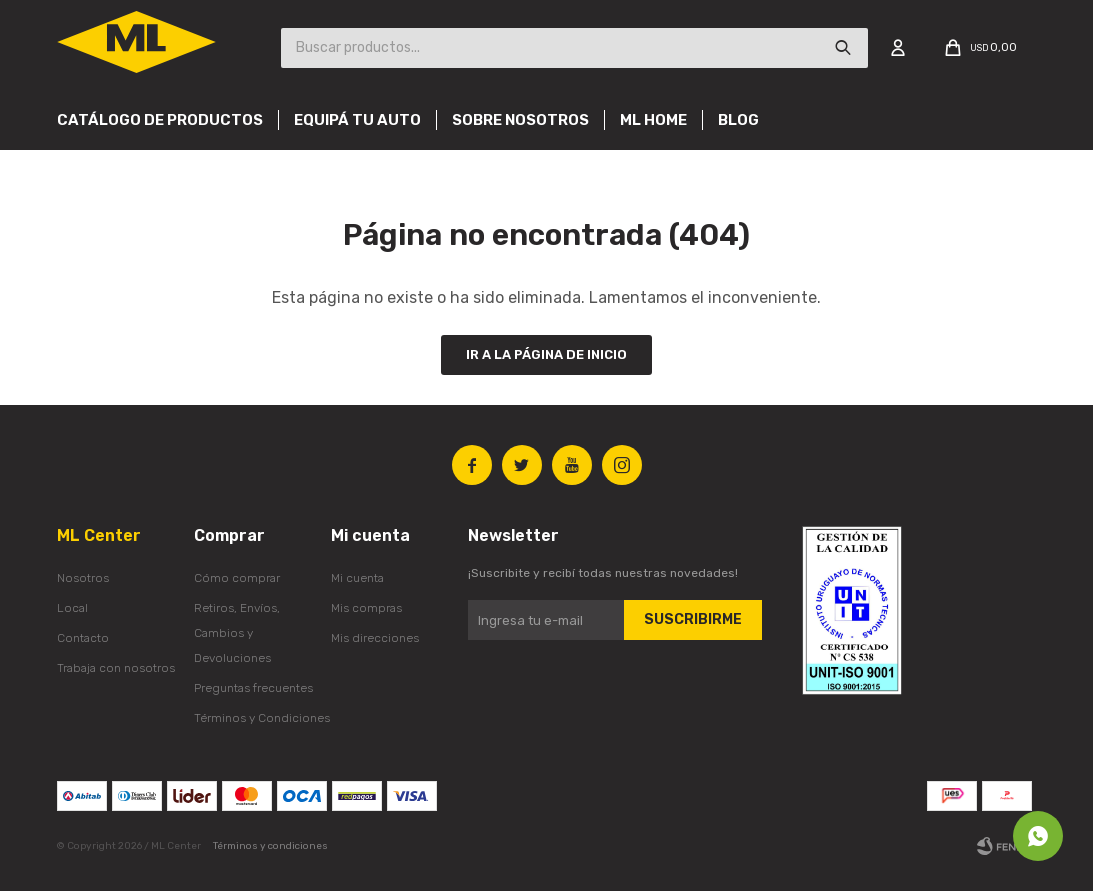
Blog (738, 120)
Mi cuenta (357, 578)
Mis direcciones (375, 638)
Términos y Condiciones (262, 718)
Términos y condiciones (270, 846)
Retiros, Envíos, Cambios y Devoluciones (237, 633)
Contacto (83, 638)
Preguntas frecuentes (253, 688)
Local (72, 608)
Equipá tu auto (357, 120)
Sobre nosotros (520, 120)
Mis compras (366, 608)
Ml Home (653, 120)
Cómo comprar (237, 578)
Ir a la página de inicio (546, 354)
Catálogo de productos (160, 120)
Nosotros (83, 578)
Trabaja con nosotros (116, 668)
